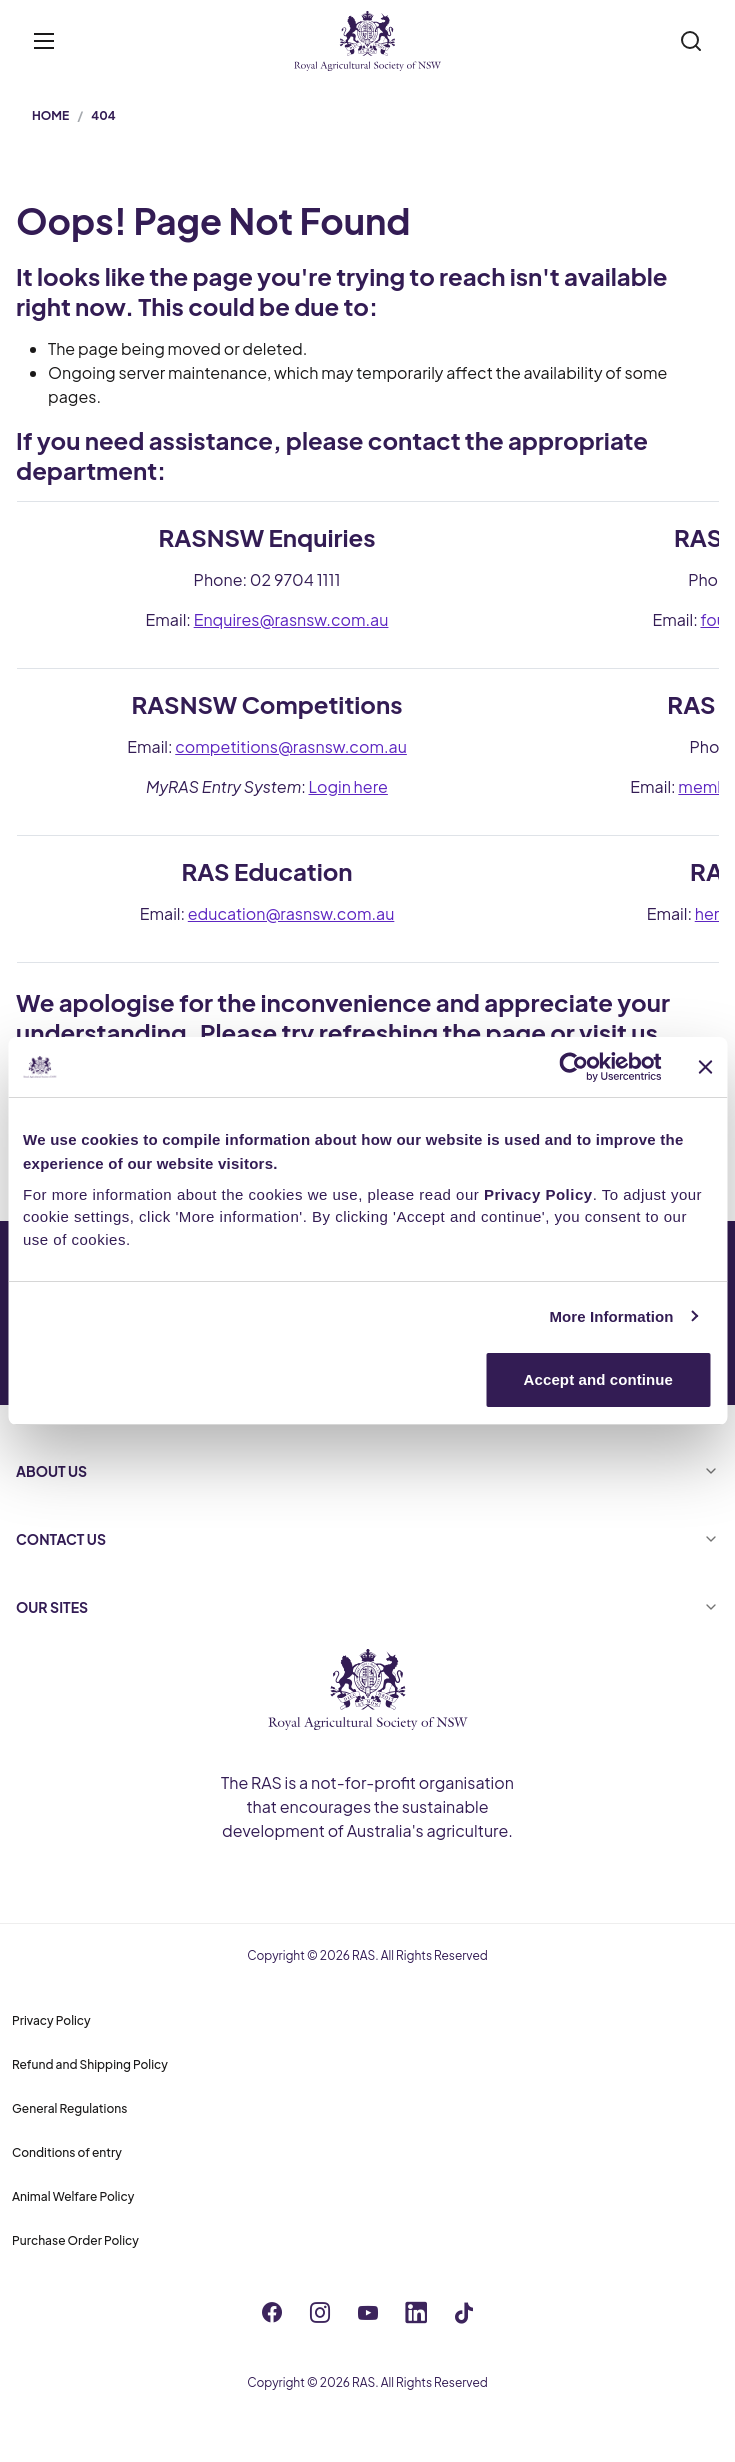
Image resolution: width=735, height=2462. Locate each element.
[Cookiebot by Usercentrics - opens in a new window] (573, 1067)
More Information (611, 1316)
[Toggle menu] (44, 41)
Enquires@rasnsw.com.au (291, 619)
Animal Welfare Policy (73, 2196)
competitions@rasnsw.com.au (291, 746)
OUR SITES (367, 1607)
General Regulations (69, 2108)
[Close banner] (705, 1067)
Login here (348, 786)
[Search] (691, 41)
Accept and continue (598, 1379)
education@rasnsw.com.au (291, 913)
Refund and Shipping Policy (90, 2064)
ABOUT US (367, 1471)
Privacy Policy (51, 2020)
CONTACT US (367, 1539)
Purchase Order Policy (75, 2240)
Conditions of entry (67, 2152)
